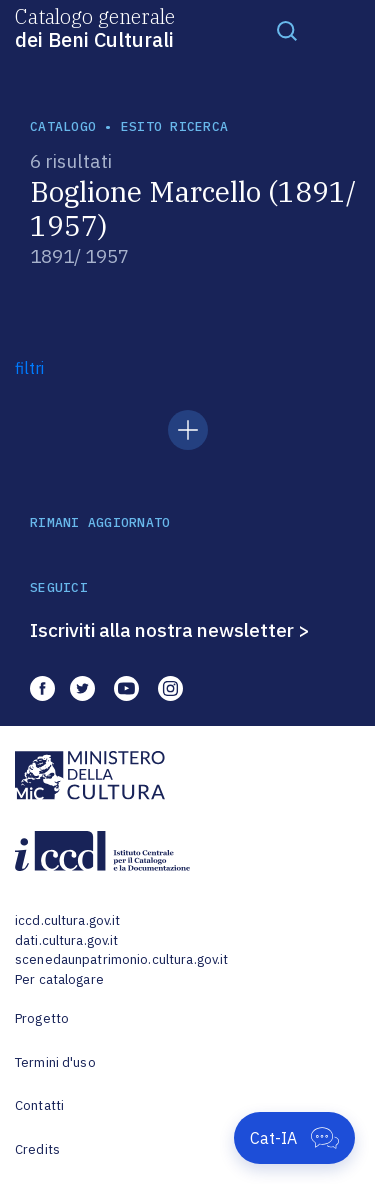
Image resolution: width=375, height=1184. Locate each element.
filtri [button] (29, 368)
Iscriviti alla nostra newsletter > (170, 630)
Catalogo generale (95, 27)
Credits (37, 1149)
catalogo (63, 126)
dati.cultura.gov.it (66, 940)
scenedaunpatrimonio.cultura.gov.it (121, 959)
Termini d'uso (55, 1062)
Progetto (42, 1018)
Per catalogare (59, 979)
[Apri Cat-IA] (294, 1138)
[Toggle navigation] (287, 30)
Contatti (39, 1105)
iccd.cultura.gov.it (67, 920)
